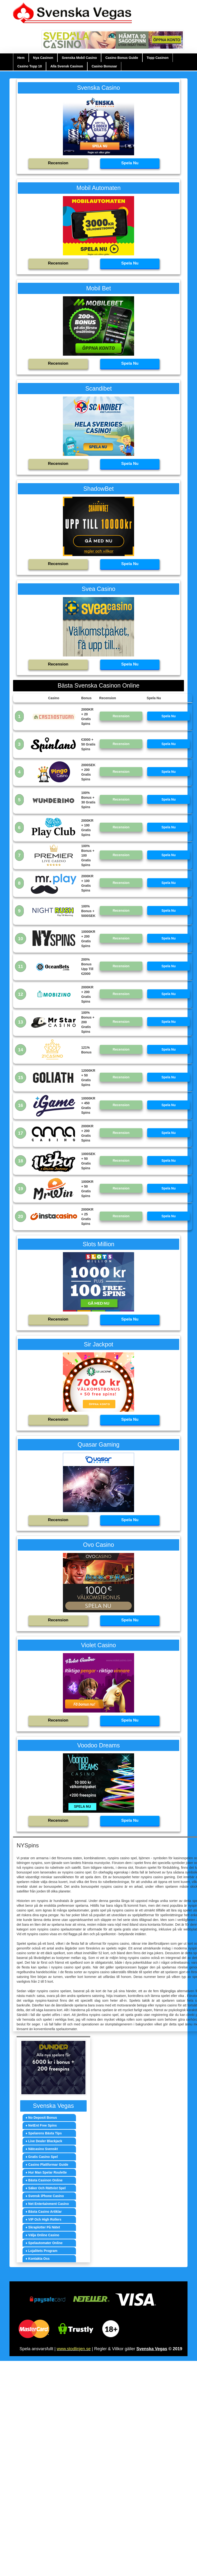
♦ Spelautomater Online (43, 2243)
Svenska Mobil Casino (79, 58)
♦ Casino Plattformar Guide (46, 2164)
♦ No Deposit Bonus (40, 2117)
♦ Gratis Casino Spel (41, 2157)
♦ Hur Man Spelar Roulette (45, 2172)
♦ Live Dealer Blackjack (43, 2141)
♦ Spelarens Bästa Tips (43, 2133)
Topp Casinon (158, 58)
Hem (20, 58)
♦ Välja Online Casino (41, 2235)
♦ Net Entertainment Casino (46, 2204)
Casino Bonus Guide (121, 58)
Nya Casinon (43, 58)
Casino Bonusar (104, 66)
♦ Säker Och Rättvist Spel (45, 2188)
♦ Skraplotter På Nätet (42, 2227)
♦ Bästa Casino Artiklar (43, 2211)
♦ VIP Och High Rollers (42, 2219)
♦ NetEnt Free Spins (40, 2125)
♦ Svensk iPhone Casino (44, 2196)
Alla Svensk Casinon (66, 66)
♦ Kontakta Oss (37, 2258)
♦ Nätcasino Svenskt (41, 2149)
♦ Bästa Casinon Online (43, 2180)
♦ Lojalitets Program (40, 2251)
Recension (58, 163)
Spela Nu (130, 163)
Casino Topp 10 (29, 66)
